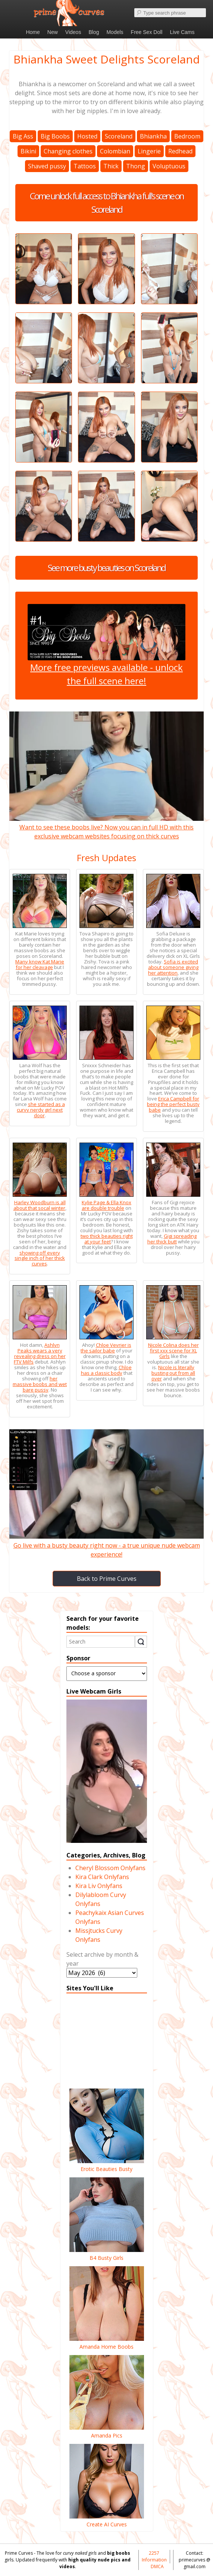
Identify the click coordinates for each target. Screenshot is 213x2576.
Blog (93, 32)
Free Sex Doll (147, 32)
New (52, 32)
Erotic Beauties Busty (106, 2165)
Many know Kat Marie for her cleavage (39, 964)
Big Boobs (55, 136)
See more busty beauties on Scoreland (106, 567)
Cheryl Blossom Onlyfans (110, 1868)
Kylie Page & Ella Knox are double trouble (106, 1205)
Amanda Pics (106, 2431)
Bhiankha (153, 136)
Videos (73, 32)
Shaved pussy (47, 166)
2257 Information (154, 2556)
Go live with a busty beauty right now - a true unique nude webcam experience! (106, 1545)
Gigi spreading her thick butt (172, 1239)
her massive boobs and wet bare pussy (40, 1384)
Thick (111, 166)
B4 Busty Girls (106, 2253)
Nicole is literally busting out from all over (173, 1373)
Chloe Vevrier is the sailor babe (106, 1348)
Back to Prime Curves (107, 1578)
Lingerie (149, 151)
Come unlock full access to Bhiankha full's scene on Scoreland (107, 202)
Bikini (28, 151)
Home (33, 32)
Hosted (87, 136)
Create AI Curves (106, 2520)
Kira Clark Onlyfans (102, 1877)
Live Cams (182, 32)
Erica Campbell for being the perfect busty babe (173, 1104)
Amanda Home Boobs (106, 2342)
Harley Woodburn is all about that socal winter (39, 1205)
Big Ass (23, 136)
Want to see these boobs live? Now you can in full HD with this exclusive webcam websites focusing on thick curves (106, 827)
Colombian (115, 151)
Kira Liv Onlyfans (98, 1886)
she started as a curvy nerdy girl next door (41, 1110)
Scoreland (118, 136)
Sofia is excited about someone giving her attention (173, 967)
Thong (135, 166)
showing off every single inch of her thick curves (40, 1258)
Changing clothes (68, 151)
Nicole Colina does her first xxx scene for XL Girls (173, 1350)
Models (114, 32)
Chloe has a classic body (106, 1370)
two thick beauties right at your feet (107, 1239)
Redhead (180, 151)
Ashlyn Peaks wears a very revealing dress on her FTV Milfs (40, 1353)
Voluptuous (169, 166)
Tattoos (84, 166)
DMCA (157, 2566)
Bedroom (187, 136)
